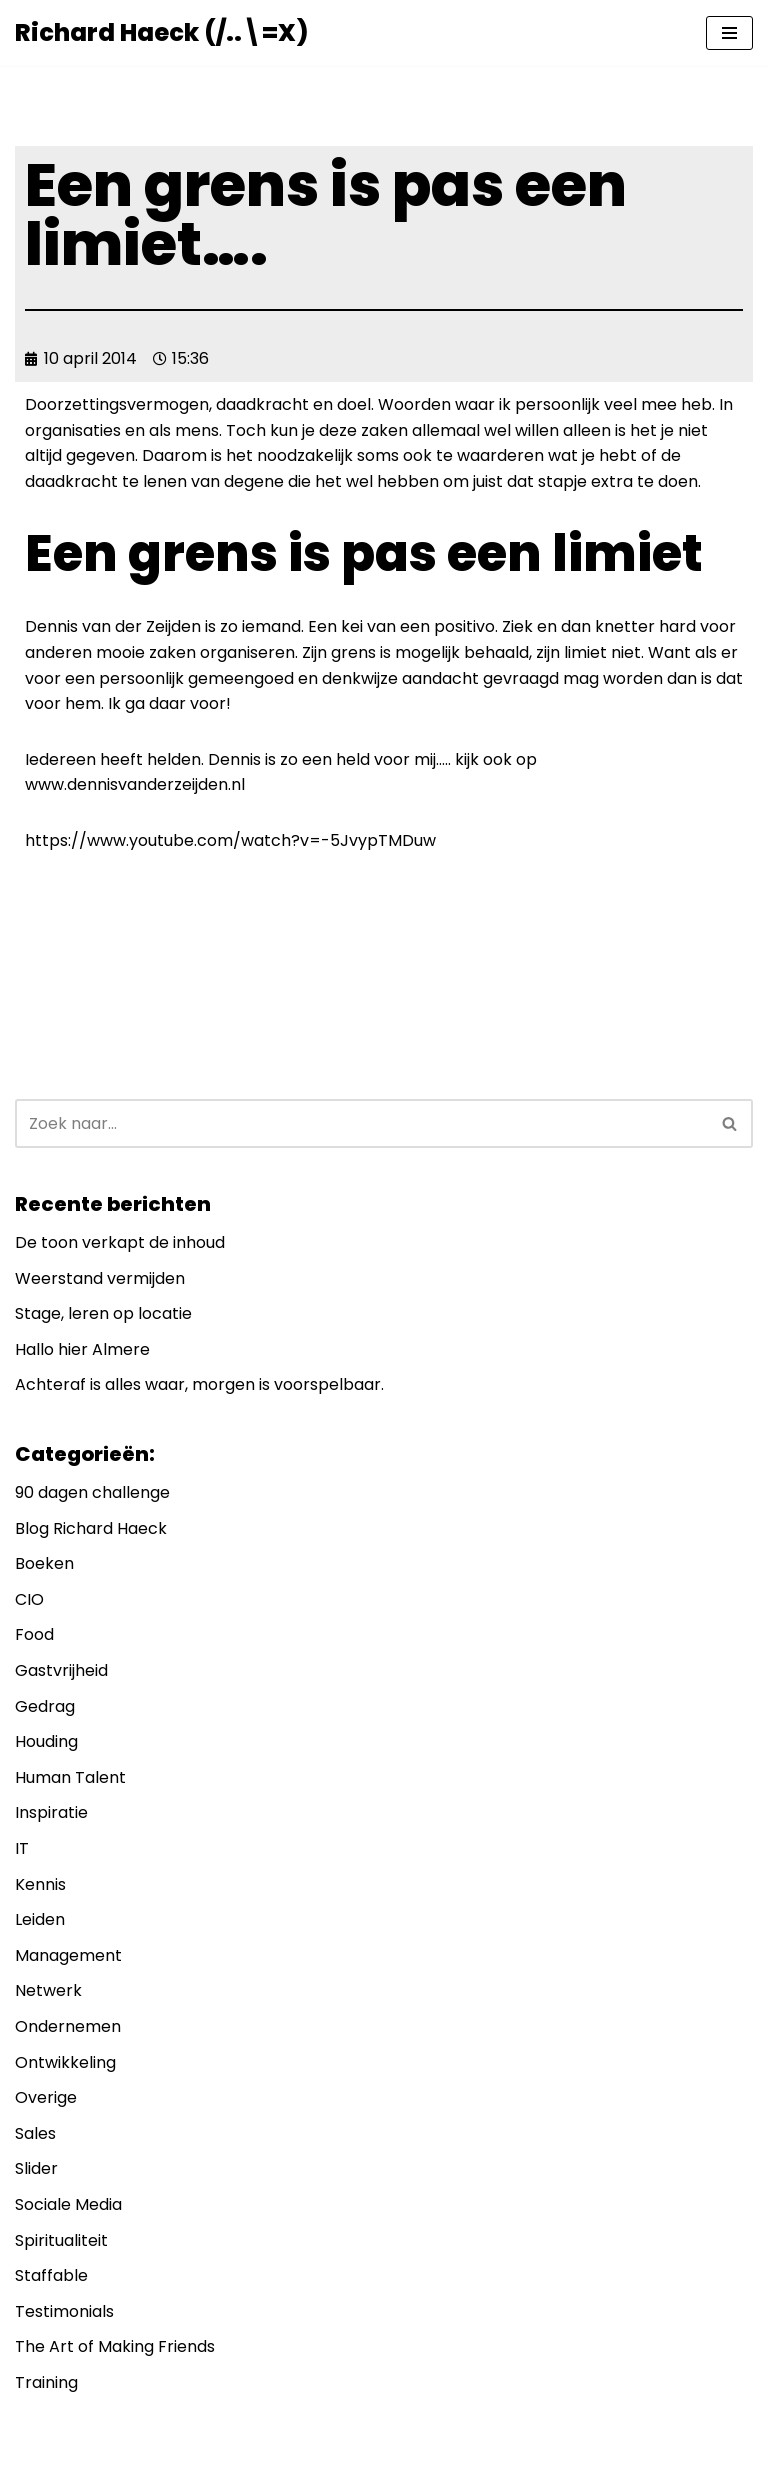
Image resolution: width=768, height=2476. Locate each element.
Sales (35, 2133)
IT (22, 1848)
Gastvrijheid (61, 1670)
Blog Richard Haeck (91, 1528)
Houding (46, 1741)
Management (68, 1955)
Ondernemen (68, 2026)
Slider (36, 2168)
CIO (29, 1599)
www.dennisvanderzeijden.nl (135, 784)
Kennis (40, 1884)
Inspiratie (51, 1812)
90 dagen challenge (92, 1492)
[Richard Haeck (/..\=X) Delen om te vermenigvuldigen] (161, 33)
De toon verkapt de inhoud (120, 1242)
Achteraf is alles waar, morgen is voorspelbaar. (199, 1384)
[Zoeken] (361, 1123)
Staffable (51, 2275)
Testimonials (64, 2311)
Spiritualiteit (61, 2240)
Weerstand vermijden (100, 1278)
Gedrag (45, 1706)
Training (46, 2382)
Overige (46, 2097)
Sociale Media (68, 2204)
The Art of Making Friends (115, 2346)
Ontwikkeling (65, 2062)
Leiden (40, 1919)
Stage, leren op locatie (103, 1313)
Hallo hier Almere (82, 1349)
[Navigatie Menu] (729, 33)
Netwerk (48, 1990)
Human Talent (70, 1777)
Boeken (44, 1563)
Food (34, 1634)
